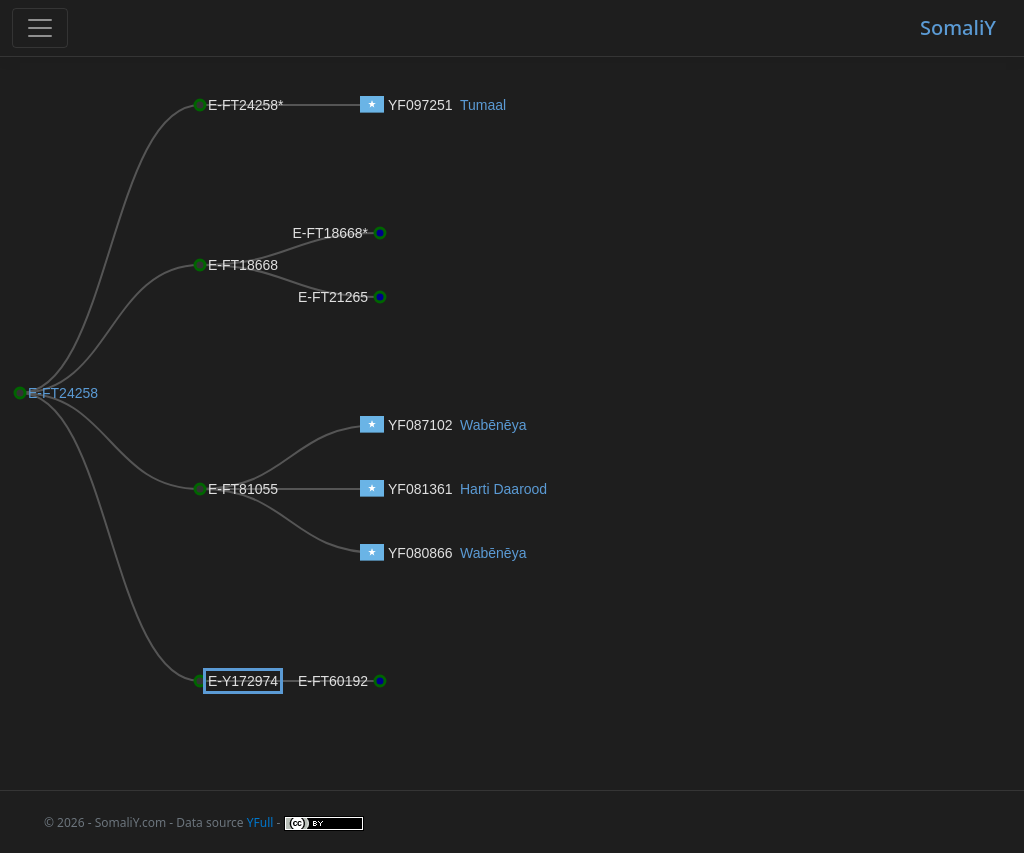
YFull (260, 822)
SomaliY (958, 27)
